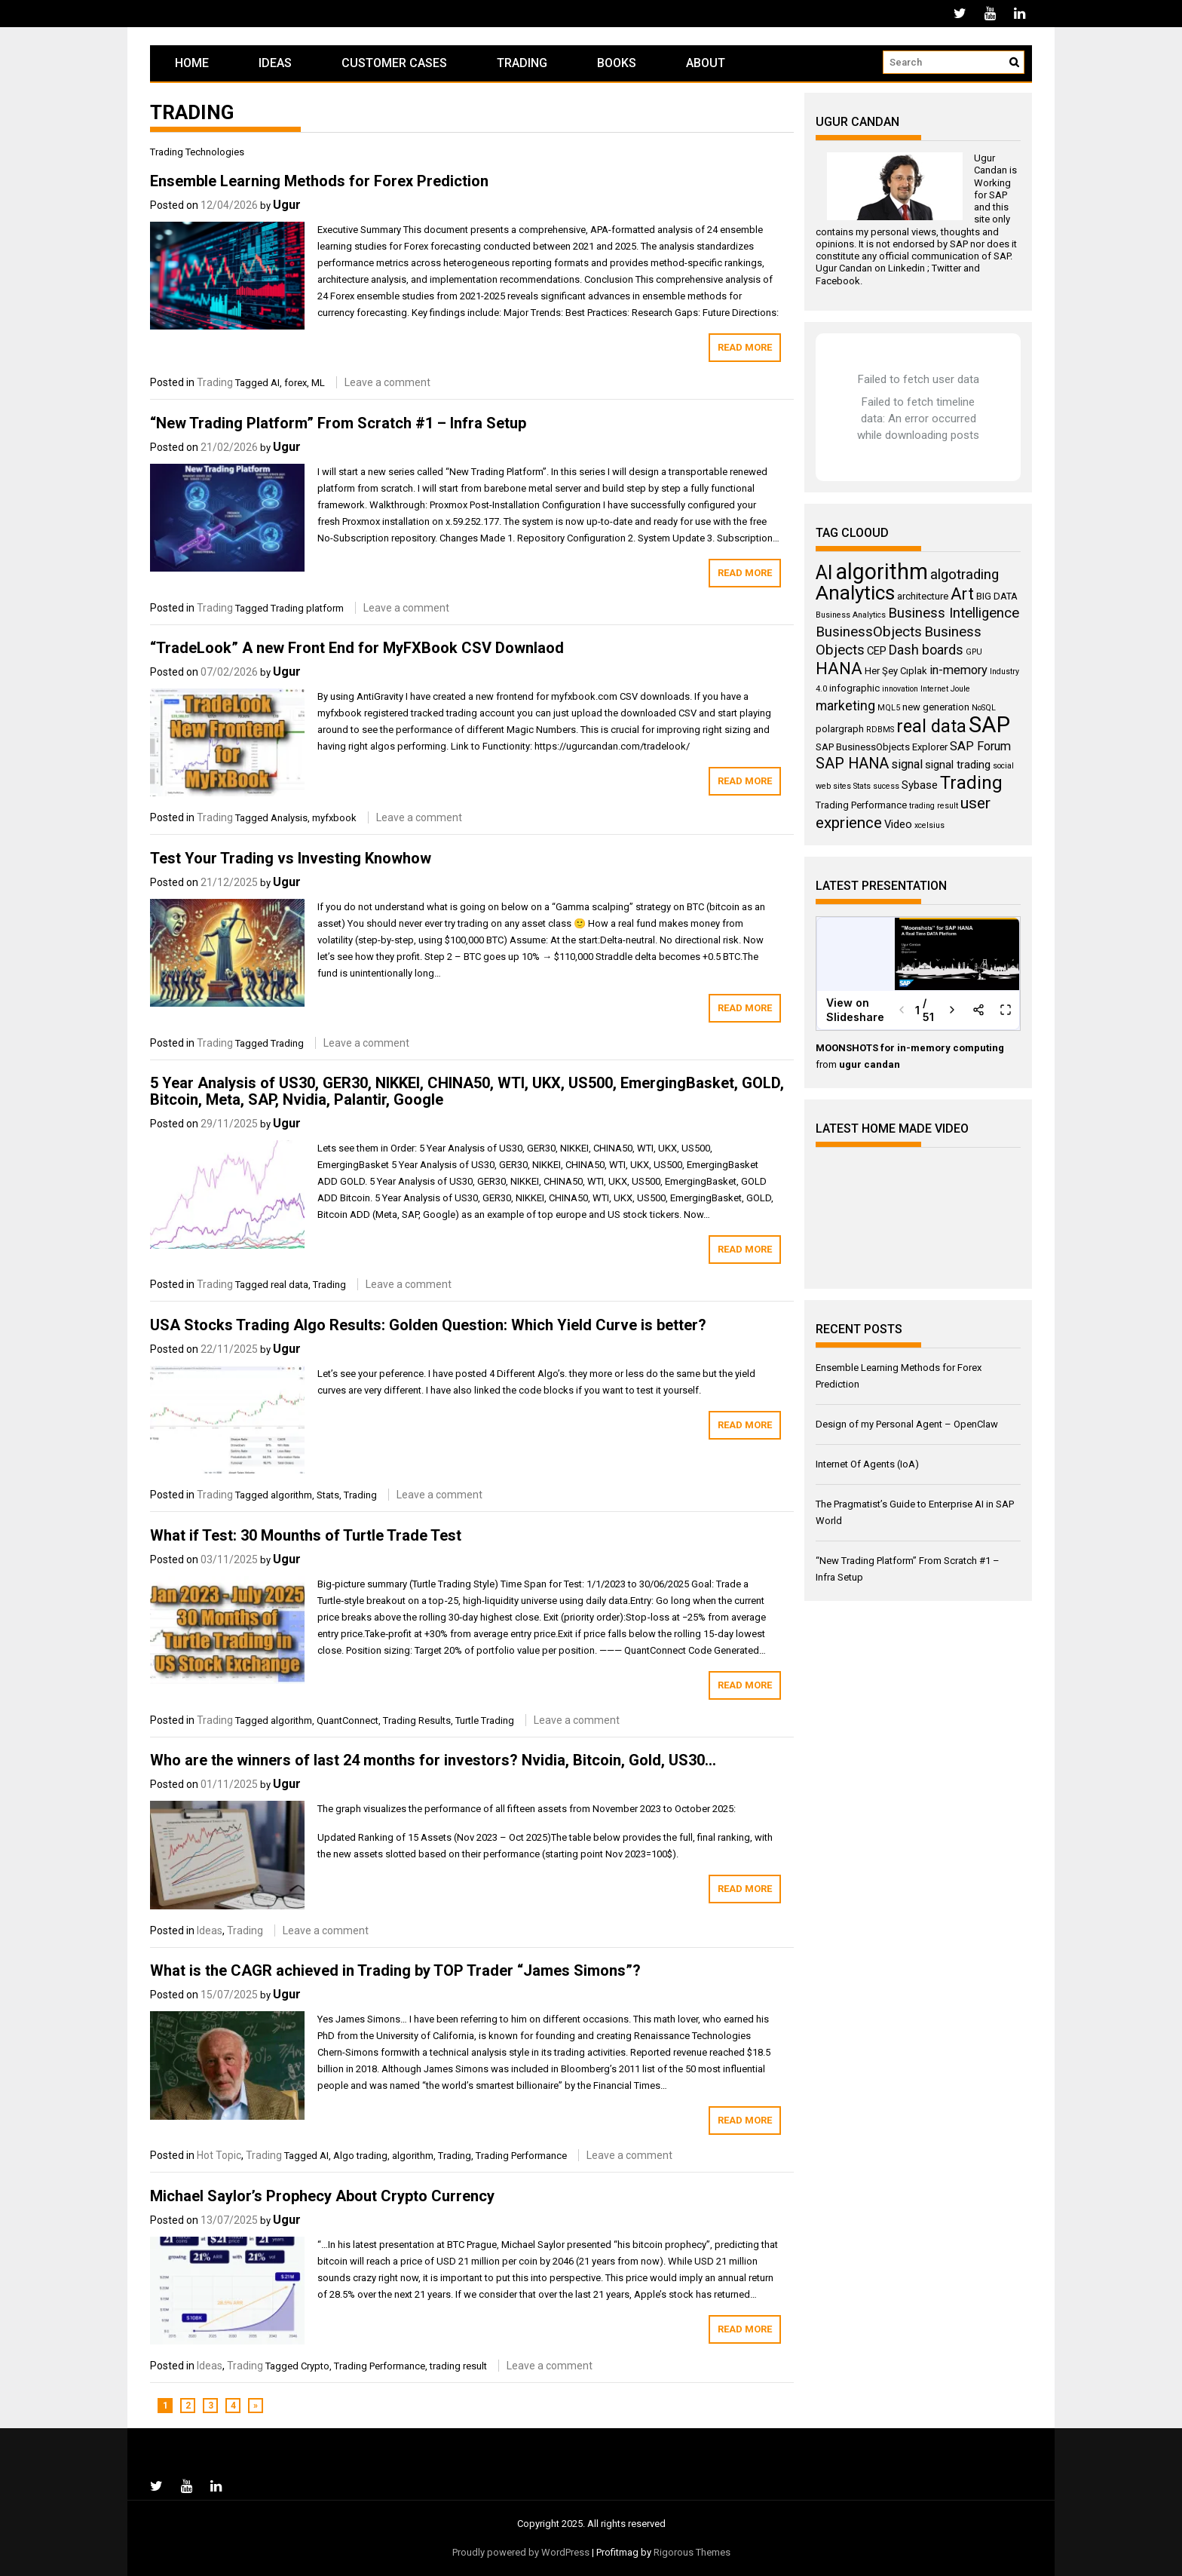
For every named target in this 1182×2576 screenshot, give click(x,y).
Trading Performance (521, 2155)
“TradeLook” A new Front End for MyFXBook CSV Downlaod (357, 648)
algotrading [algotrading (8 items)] (964, 574)
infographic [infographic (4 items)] (854, 688)
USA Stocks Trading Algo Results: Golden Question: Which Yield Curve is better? (428, 1325)
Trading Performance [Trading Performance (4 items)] (861, 805)
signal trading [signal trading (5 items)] (958, 764)
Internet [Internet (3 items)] (934, 689)
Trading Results (417, 1720)
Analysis (289, 817)
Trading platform (307, 608)
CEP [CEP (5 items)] (876, 651)
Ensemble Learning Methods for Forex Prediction (319, 181)
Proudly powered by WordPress (520, 2552)
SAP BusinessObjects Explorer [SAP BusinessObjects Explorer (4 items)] (882, 747)
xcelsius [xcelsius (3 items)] (929, 825)
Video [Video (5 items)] (898, 824)
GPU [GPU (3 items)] (974, 652)
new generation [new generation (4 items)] (935, 707)
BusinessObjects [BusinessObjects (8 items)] (869, 632)
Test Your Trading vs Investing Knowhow (290, 858)
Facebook (838, 281)
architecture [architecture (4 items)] (922, 596)
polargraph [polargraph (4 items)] (840, 728)
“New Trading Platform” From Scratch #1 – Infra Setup (338, 423)
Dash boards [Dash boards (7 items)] (926, 650)
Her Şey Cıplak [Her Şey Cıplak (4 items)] (896, 670)
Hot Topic (219, 2155)
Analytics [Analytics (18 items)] (855, 592)
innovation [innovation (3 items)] (900, 689)
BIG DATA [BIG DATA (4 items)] (997, 596)
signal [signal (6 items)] (907, 764)
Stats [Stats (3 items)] (862, 786)
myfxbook (334, 817)
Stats (328, 1495)
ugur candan (869, 1064)
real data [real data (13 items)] (931, 726)
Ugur (287, 205)
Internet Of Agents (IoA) (867, 1464)
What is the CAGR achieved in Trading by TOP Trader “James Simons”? (395, 1970)
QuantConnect (347, 1720)
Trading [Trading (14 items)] (971, 782)
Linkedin (906, 268)
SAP (998, 195)
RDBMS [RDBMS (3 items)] (880, 729)
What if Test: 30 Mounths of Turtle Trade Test (305, 1535)
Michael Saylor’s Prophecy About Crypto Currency (322, 2196)
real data (289, 1284)
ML (318, 382)
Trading (522, 63)
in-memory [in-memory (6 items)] (958, 670)
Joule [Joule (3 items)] (960, 689)
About (705, 63)
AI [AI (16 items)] (824, 573)
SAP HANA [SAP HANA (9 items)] (852, 763)
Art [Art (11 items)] (962, 593)
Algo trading (360, 2155)
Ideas (275, 63)
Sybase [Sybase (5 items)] (920, 785)
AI (275, 382)
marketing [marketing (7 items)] (845, 705)
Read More (745, 347)
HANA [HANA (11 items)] (839, 668)
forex (295, 382)
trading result (458, 2366)
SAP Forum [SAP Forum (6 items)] (980, 746)
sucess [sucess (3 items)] (886, 786)
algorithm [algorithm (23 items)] (881, 571)
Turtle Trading (484, 1720)
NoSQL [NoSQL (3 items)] (984, 708)
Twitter (946, 268)
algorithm (291, 1495)
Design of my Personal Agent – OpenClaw (907, 1424)
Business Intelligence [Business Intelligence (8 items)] (953, 613)
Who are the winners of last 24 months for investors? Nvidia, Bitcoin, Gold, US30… (433, 1760)
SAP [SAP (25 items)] (989, 725)
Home (192, 63)
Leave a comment (387, 382)
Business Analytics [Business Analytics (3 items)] (851, 615)
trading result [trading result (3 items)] (933, 806)
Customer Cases (394, 63)
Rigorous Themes (692, 2552)
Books (616, 63)
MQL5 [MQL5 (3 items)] (888, 708)
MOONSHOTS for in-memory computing (910, 1047)
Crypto (315, 2366)
